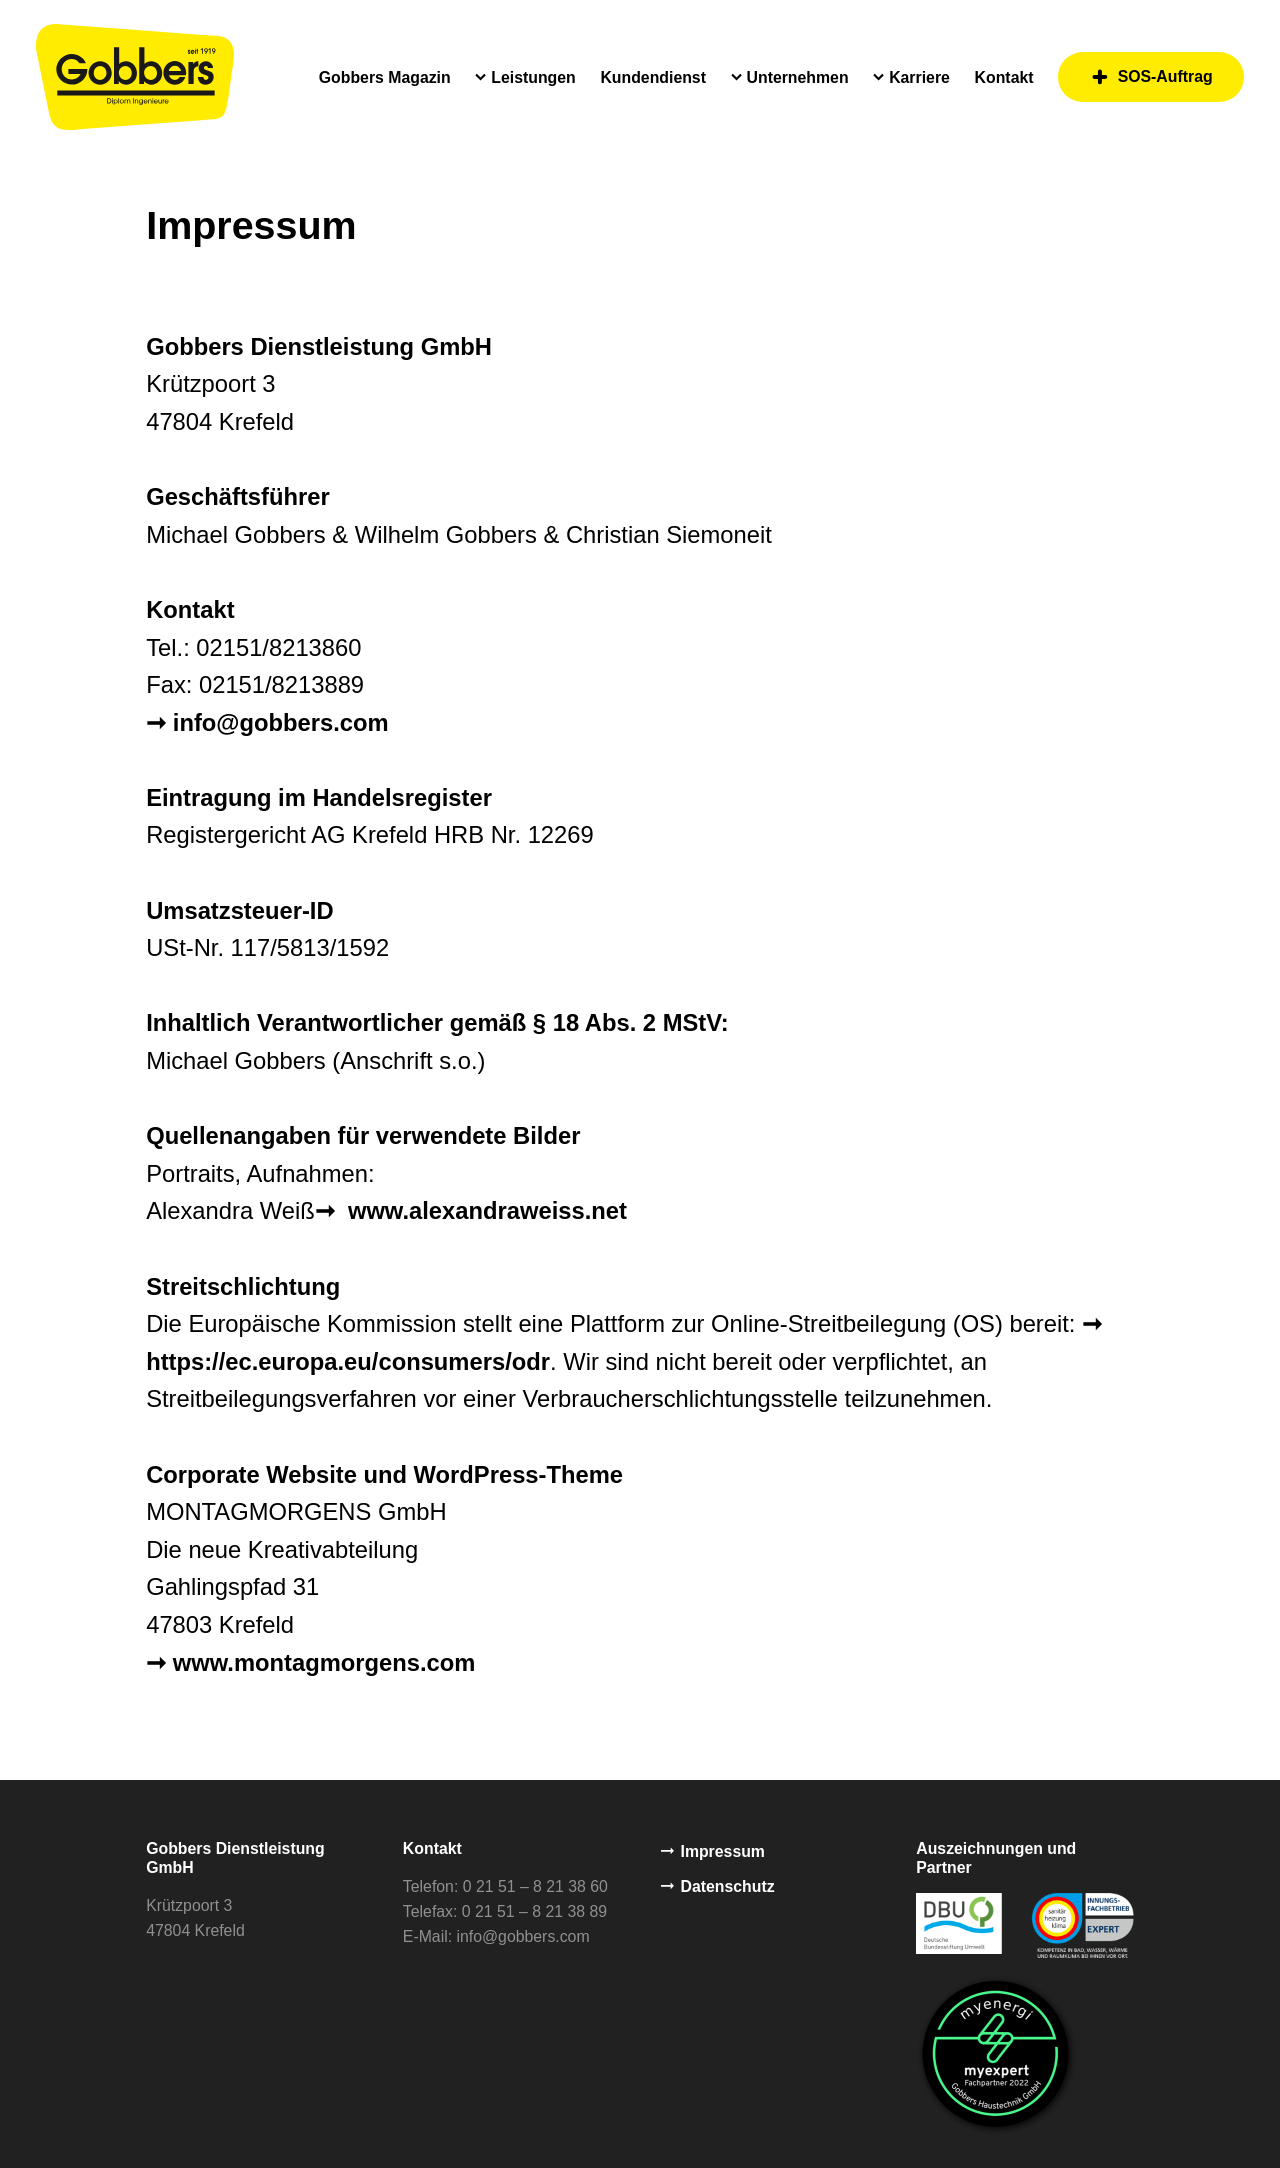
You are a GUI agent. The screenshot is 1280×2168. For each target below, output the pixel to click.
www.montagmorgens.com (324, 1662)
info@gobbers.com (281, 722)
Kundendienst (653, 77)
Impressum (713, 1851)
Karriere (919, 77)
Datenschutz (718, 1888)
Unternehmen (798, 77)
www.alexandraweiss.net (484, 1210)
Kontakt (1004, 77)
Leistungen (533, 77)
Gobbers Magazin (385, 77)
